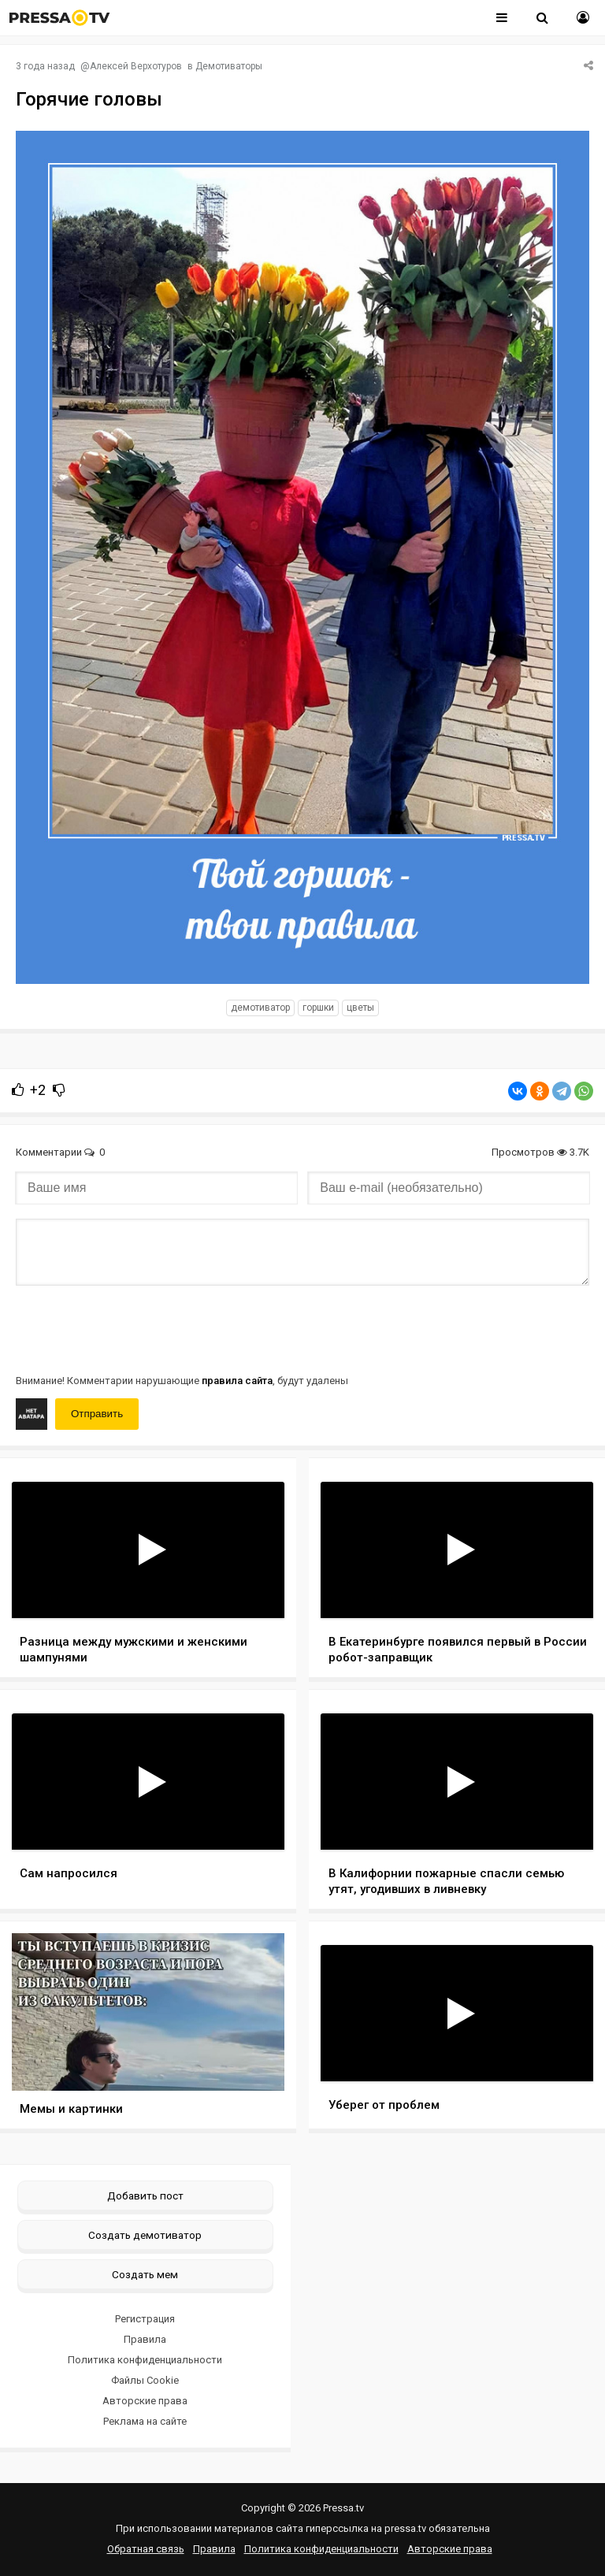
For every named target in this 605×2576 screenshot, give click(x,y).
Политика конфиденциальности (145, 2360)
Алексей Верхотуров (136, 66)
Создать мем (145, 2274)
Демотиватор (260, 1007)
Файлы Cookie (145, 2380)
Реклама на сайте (145, 2421)
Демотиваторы (228, 66)
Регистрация (145, 2319)
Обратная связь (145, 2549)
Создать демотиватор (145, 2235)
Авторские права (144, 2401)
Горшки (318, 1007)
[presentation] (135, 1328)
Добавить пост (145, 2195)
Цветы (360, 1007)
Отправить (97, 1414)
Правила (145, 2339)
